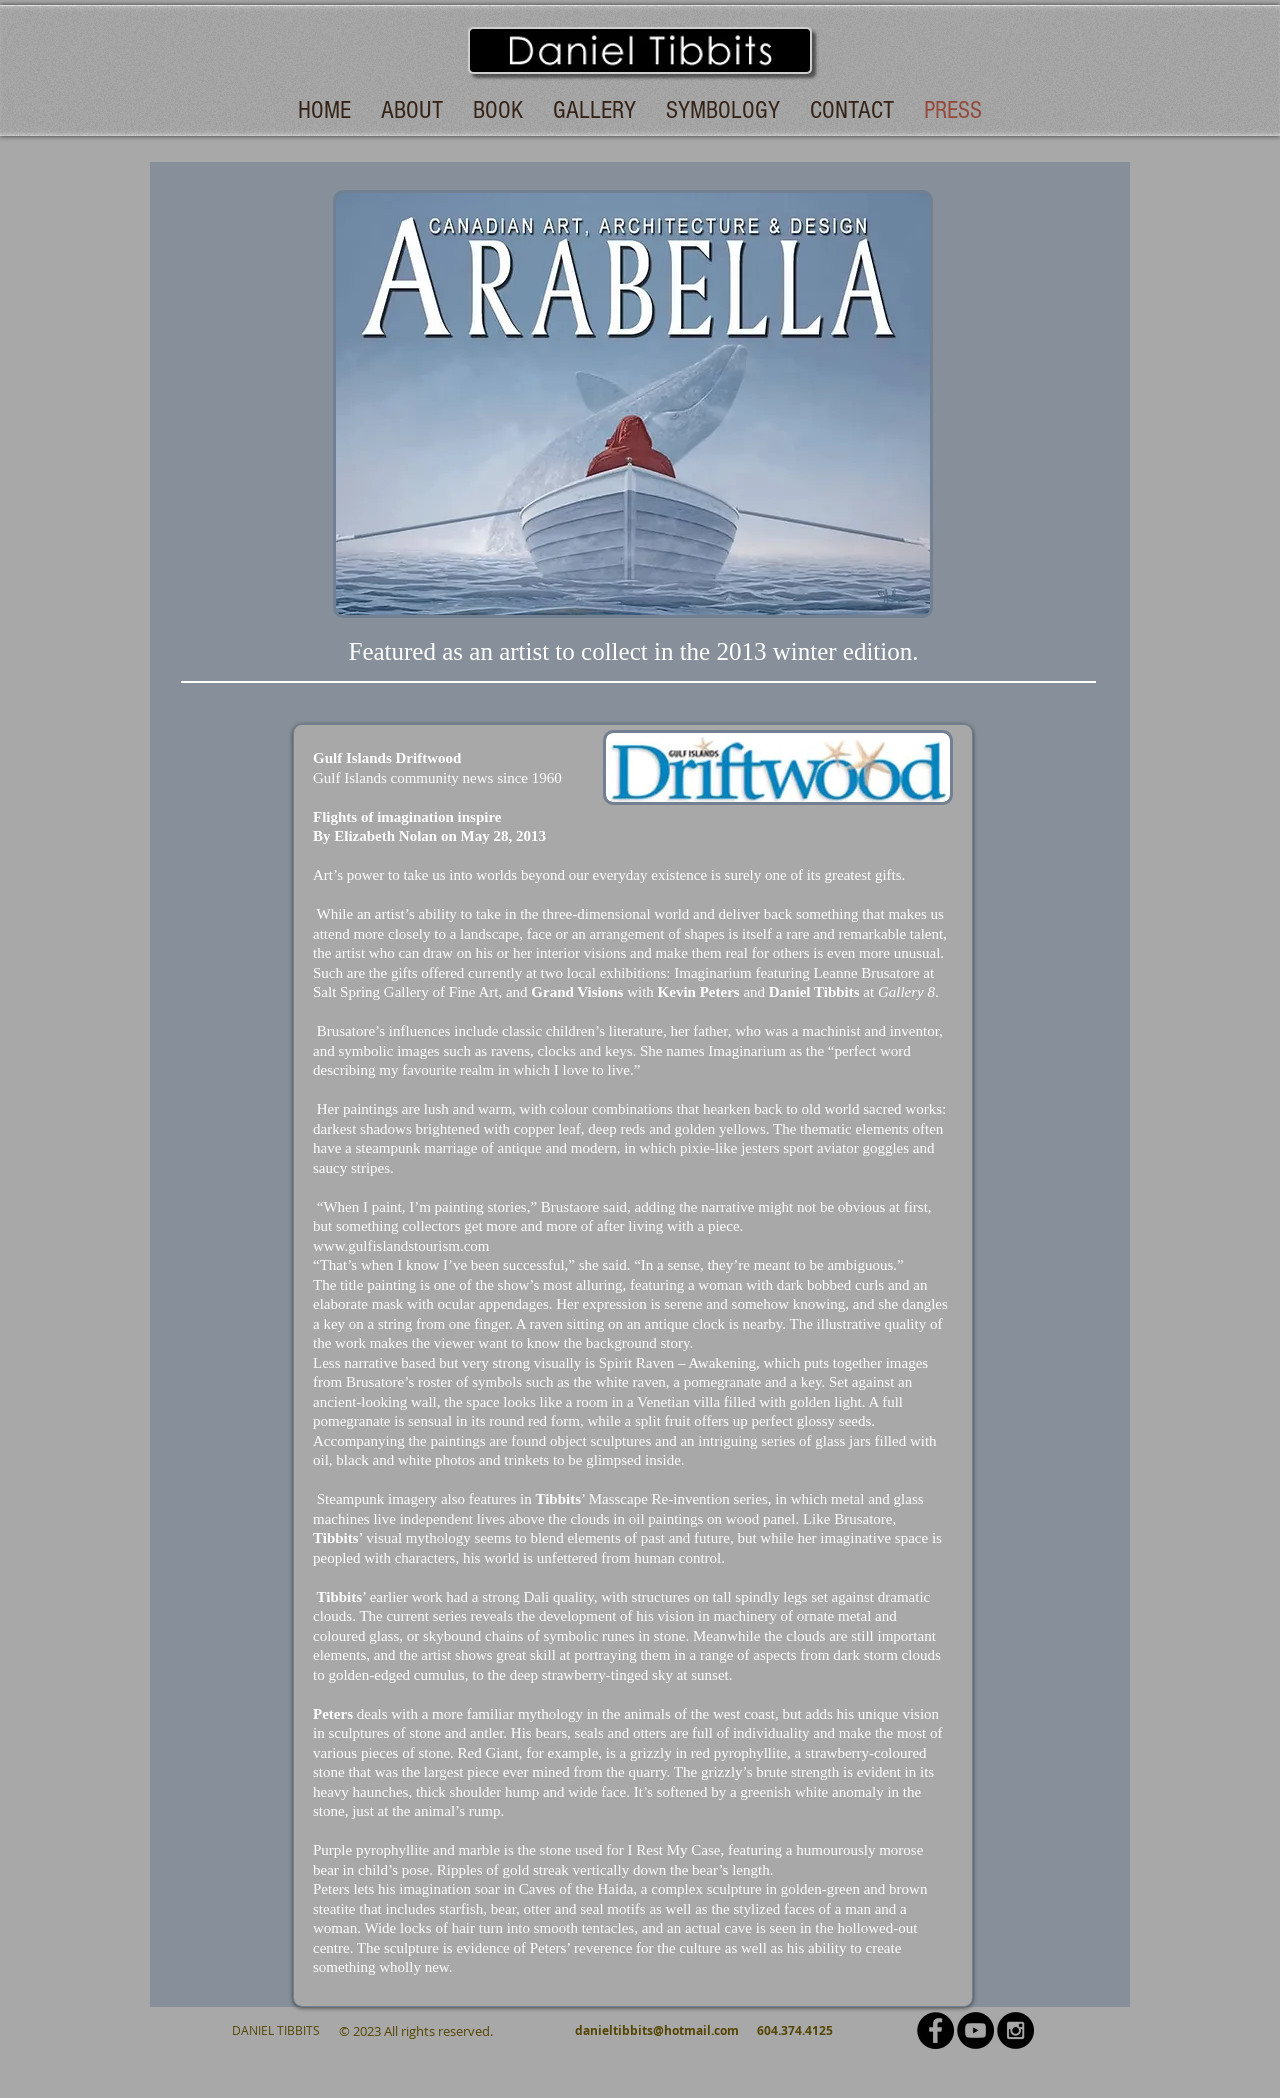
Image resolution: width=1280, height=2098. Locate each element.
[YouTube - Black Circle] (975, 2030)
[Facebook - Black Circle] (935, 2030)
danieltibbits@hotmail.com (657, 2030)
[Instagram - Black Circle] (1015, 2030)
